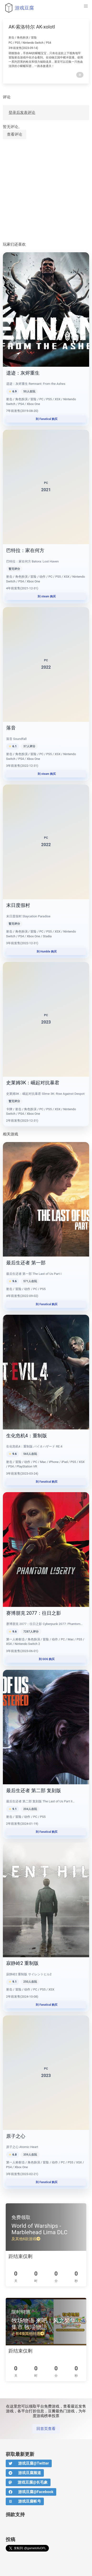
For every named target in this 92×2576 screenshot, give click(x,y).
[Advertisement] (46, 191)
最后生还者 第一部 (26, 1263)
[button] (86, 6)
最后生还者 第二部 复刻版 (33, 1790)
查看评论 (14, 134)
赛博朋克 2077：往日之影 (33, 1613)
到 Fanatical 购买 (46, 419)
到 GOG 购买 (46, 1659)
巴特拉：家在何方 (25, 550)
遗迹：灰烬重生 (23, 373)
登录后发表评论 (22, 112)
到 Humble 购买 (46, 951)
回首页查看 (46, 2428)
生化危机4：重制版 (26, 1435)
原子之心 (15, 2136)
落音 (11, 728)
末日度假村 (18, 905)
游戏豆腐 (18, 8)
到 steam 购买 (46, 596)
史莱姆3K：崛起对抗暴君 (33, 1083)
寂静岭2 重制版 (22, 1963)
